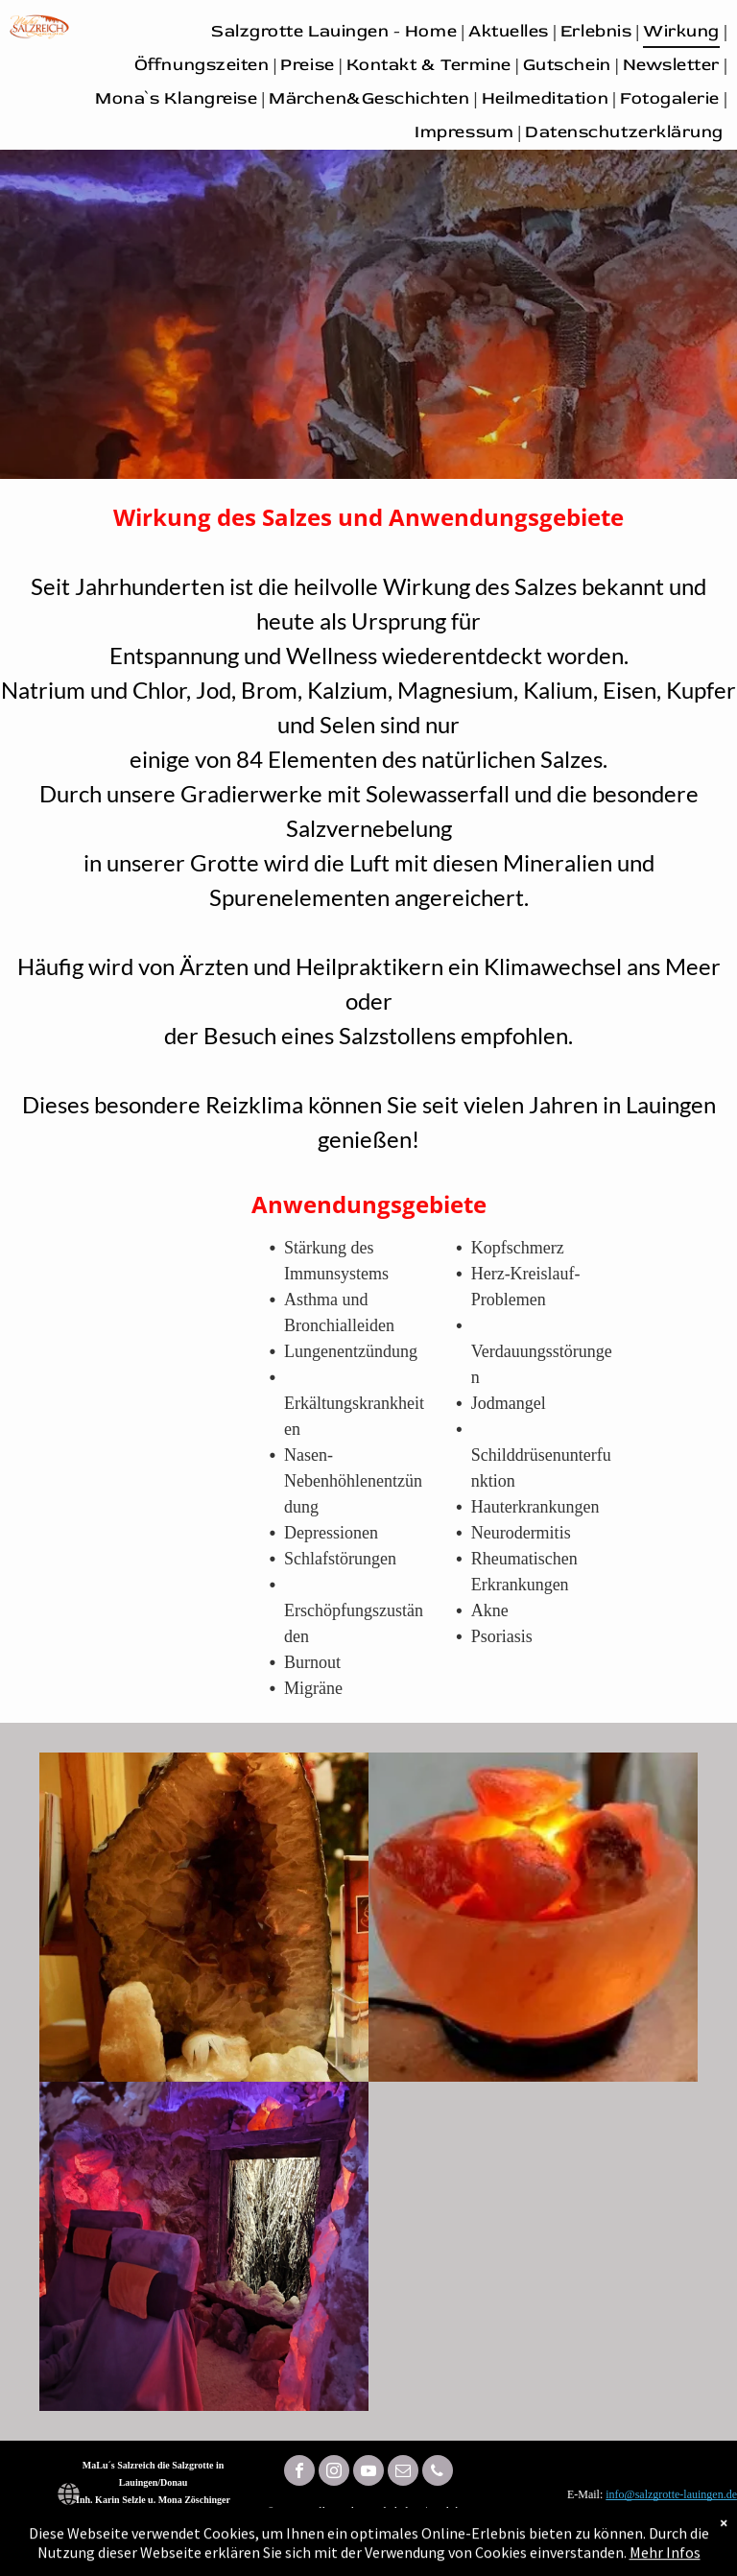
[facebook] (299, 2473)
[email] (403, 2473)
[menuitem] (335, 31)
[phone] (437, 2473)
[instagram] (334, 2473)
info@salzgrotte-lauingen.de (671, 2494)
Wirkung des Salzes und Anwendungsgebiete (368, 517)
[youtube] (368, 2473)
